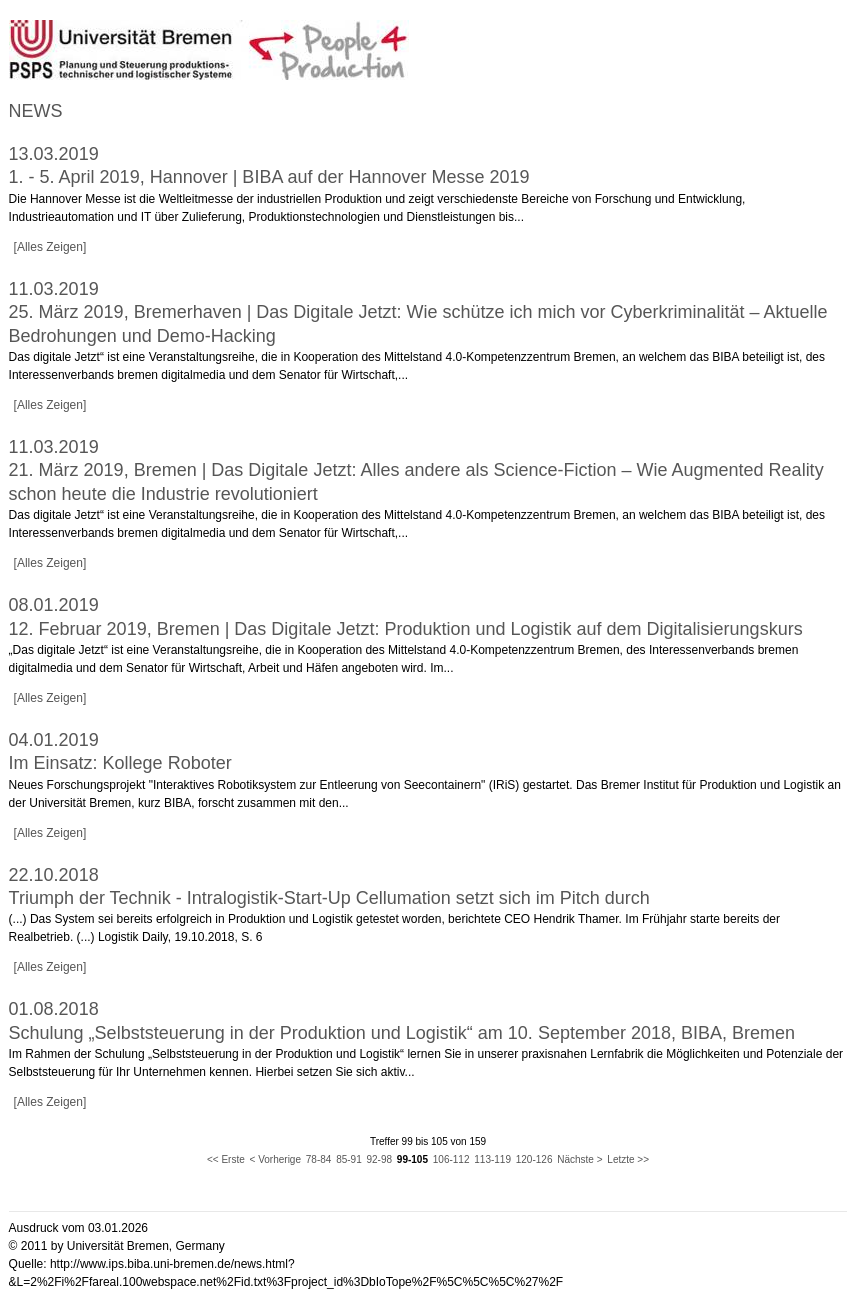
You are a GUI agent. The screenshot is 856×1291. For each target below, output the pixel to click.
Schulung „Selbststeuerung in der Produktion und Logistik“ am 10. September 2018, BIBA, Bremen (402, 1033)
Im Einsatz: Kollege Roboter (120, 763)
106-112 (451, 1159)
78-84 (319, 1159)
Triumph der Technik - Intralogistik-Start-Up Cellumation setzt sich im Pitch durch (329, 898)
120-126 (534, 1159)
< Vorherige (275, 1159)
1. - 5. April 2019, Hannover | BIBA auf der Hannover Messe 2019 (269, 177)
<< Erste (226, 1159)
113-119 (492, 1159)
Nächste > (579, 1159)
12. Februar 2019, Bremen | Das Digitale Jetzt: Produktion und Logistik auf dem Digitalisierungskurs (406, 629)
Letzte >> (628, 1159)
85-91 (349, 1159)
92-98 (380, 1159)
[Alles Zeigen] (50, 247)
